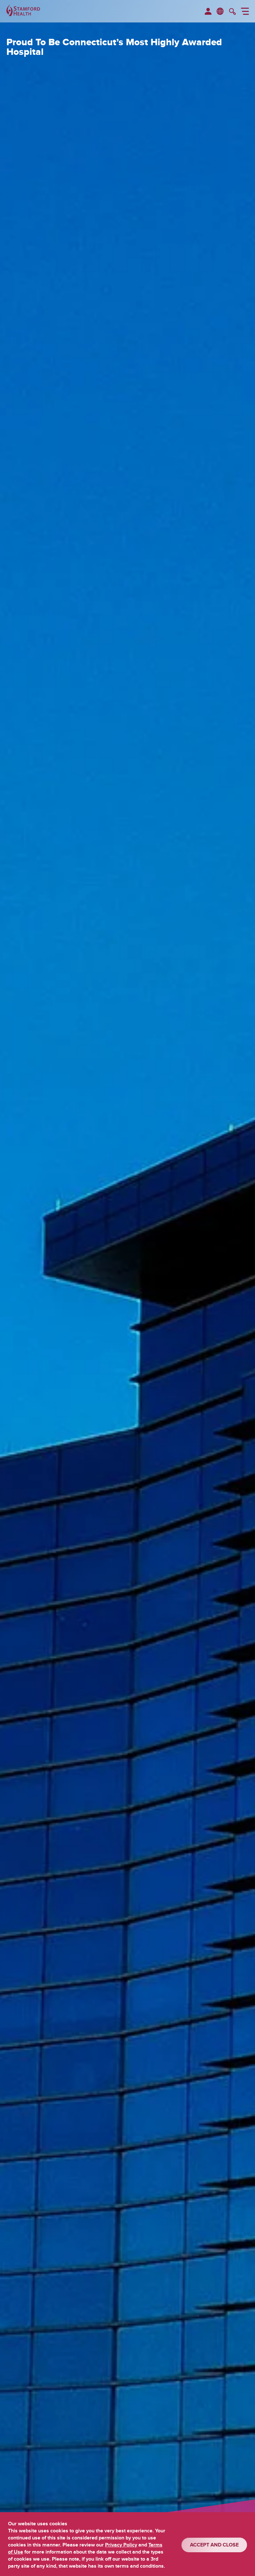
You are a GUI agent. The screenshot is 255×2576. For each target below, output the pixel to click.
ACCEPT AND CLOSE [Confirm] (214, 2545)
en (220, 11)
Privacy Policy (121, 2545)
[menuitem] (208, 12)
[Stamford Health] (23, 11)
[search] (232, 12)
